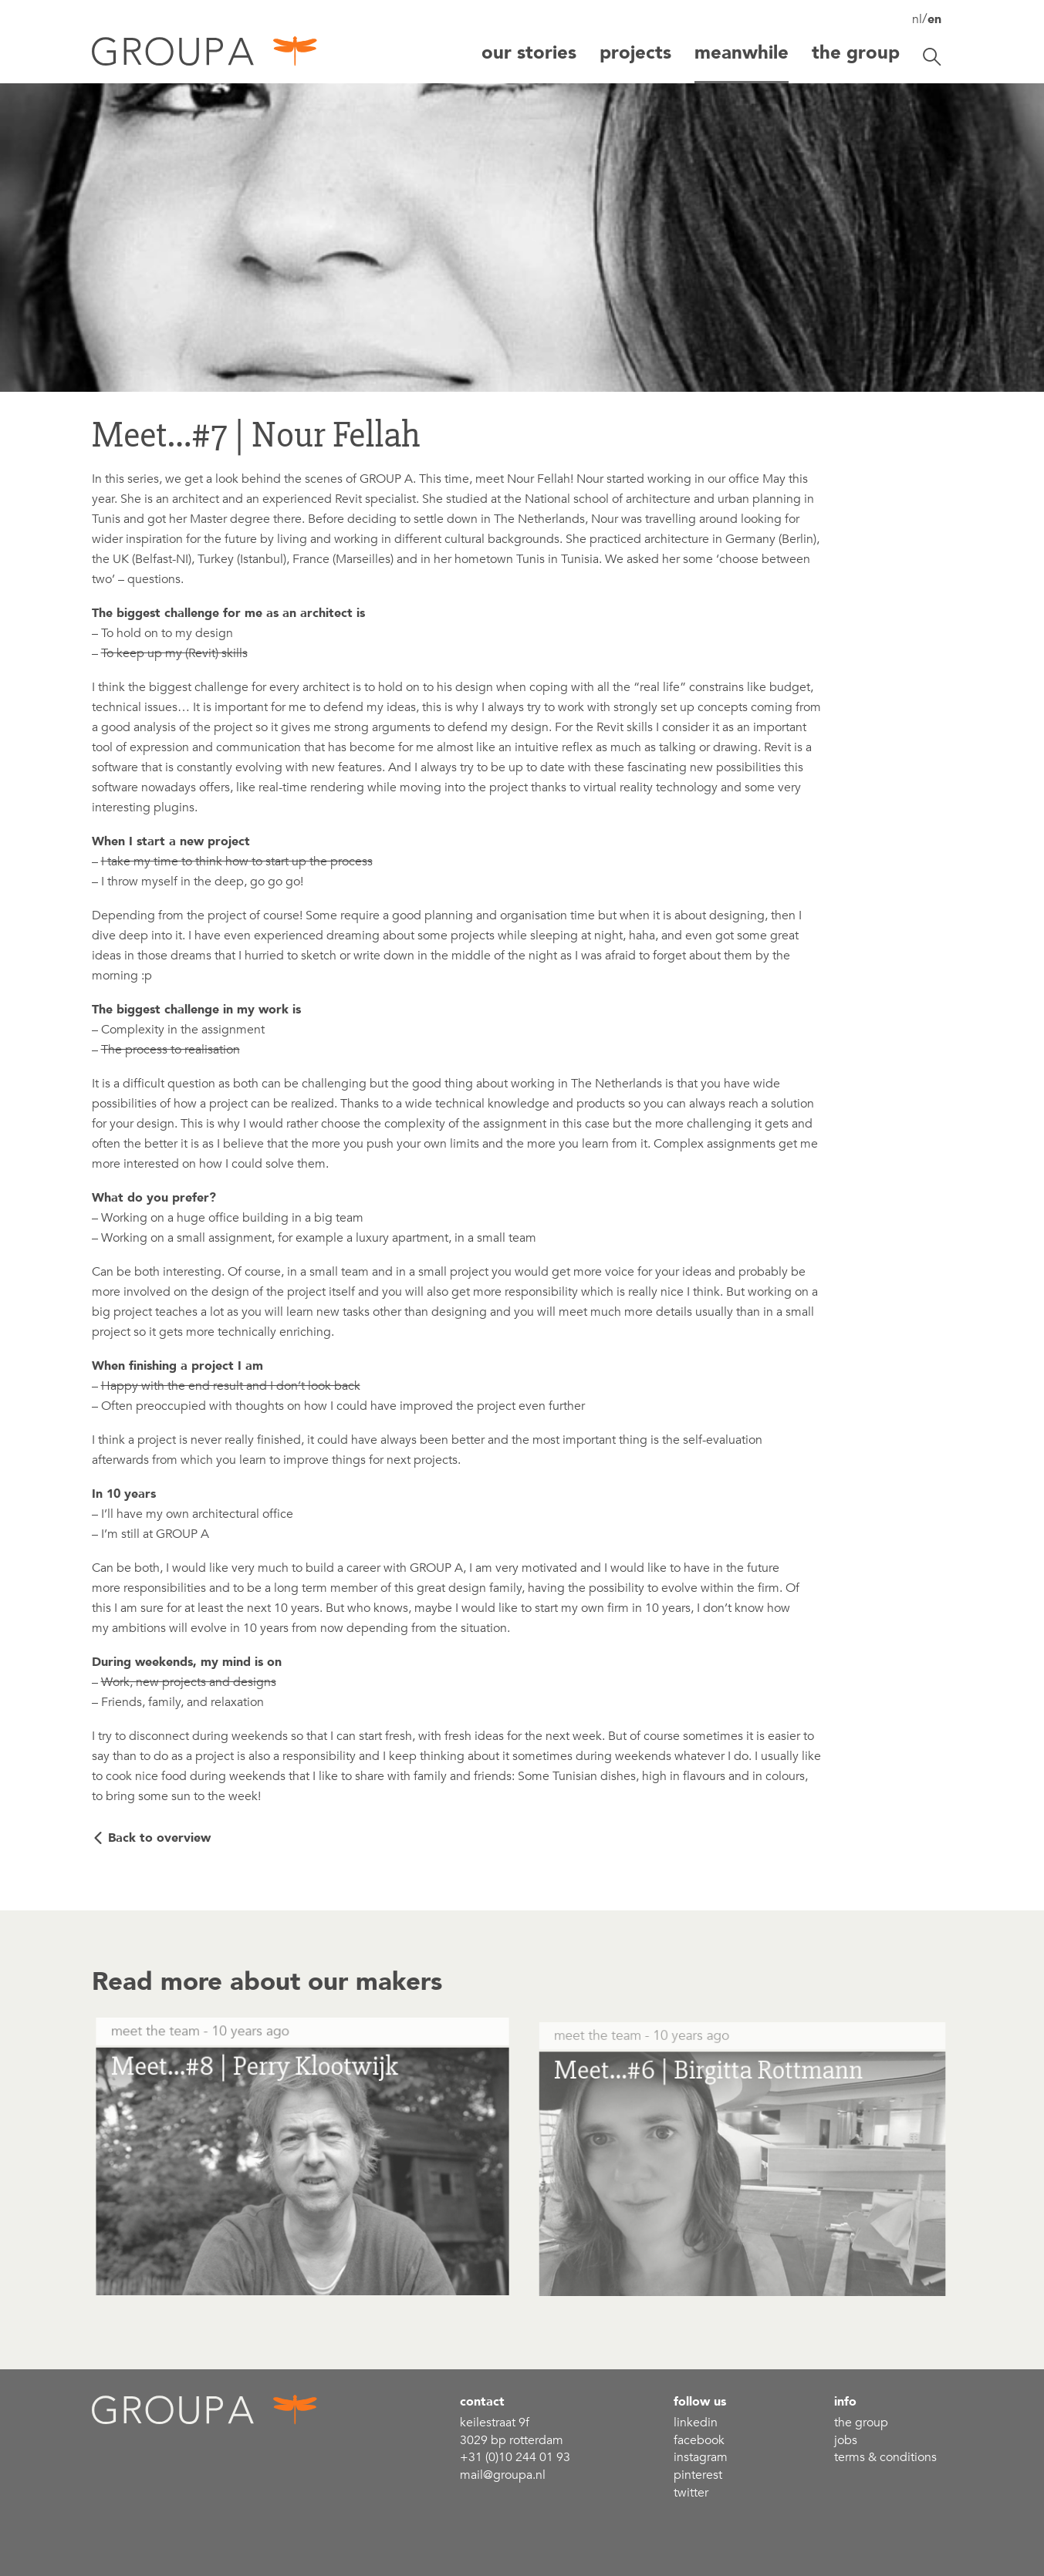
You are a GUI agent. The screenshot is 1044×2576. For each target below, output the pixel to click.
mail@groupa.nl (503, 2474)
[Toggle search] (932, 57)
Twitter (691, 2492)
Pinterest (698, 2474)
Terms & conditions (885, 2457)
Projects (635, 53)
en (934, 19)
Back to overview (159, 1837)
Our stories (528, 53)
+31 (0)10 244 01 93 (515, 2457)
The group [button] (856, 53)
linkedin (696, 2422)
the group (861, 2422)
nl (917, 19)
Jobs (845, 2440)
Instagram (701, 2457)
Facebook (699, 2440)
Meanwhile (741, 53)
